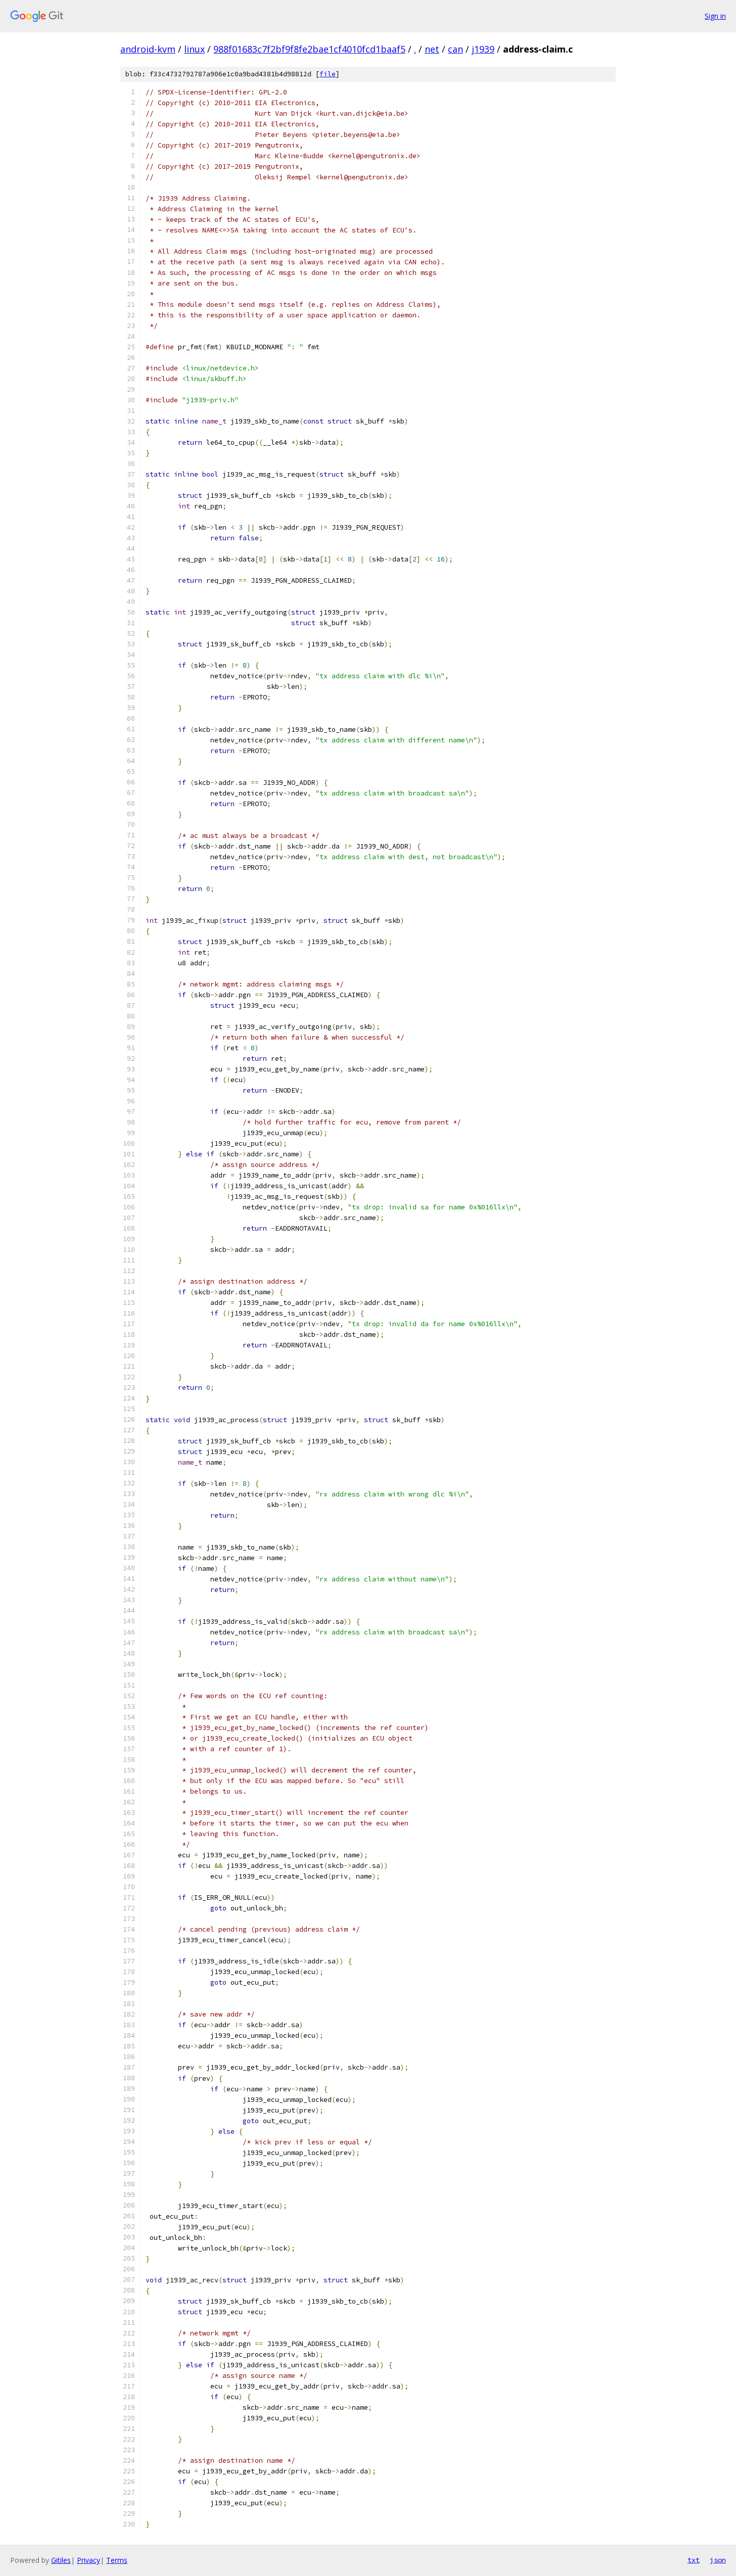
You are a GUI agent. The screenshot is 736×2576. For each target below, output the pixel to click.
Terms (116, 2560)
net (432, 49)
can (455, 49)
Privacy (88, 2560)
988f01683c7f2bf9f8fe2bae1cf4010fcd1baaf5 (309, 49)
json (718, 2559)
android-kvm (147, 49)
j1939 (483, 49)
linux (194, 49)
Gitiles (61, 2560)
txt (693, 2559)
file (327, 74)
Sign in (715, 16)
